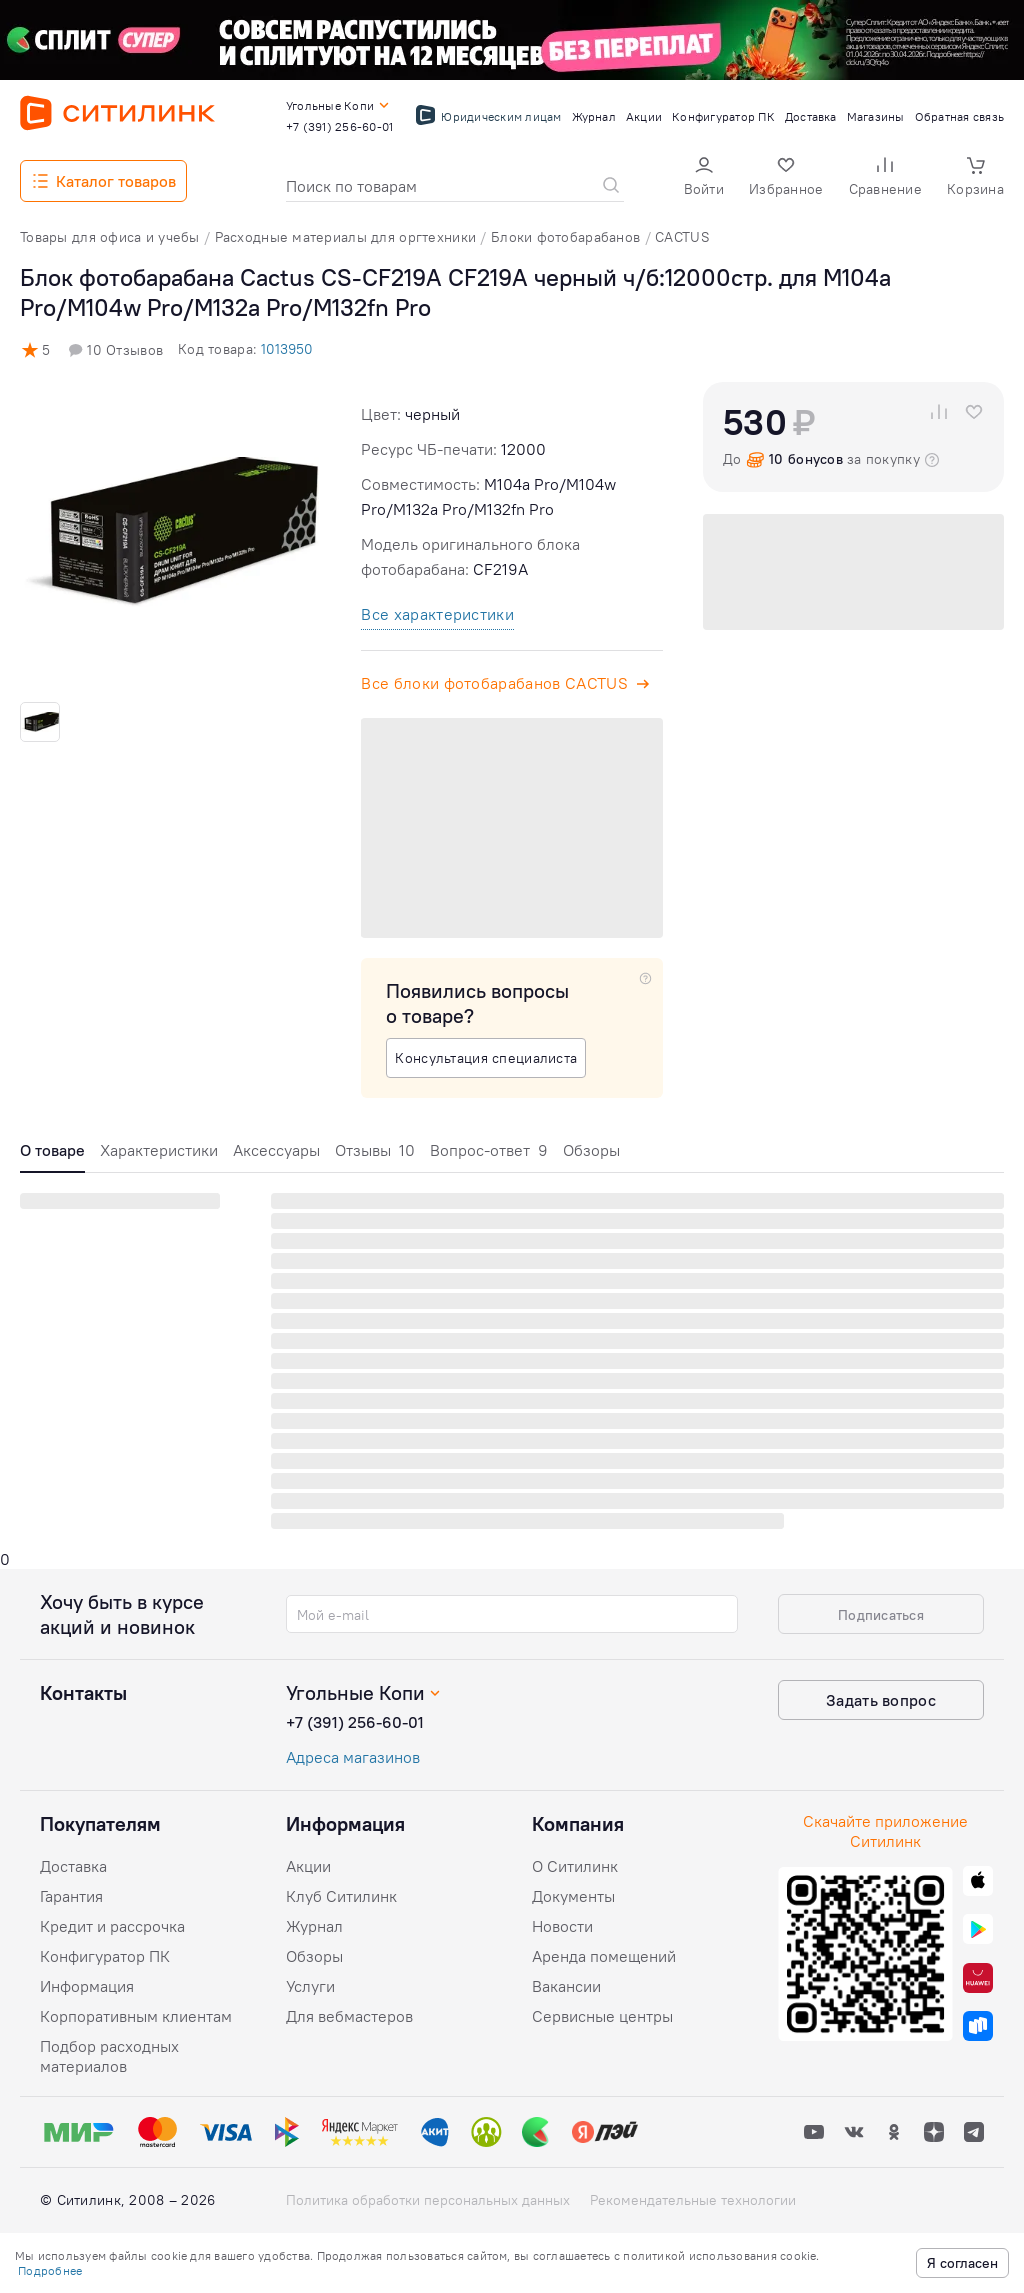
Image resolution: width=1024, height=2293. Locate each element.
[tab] (52, 1155)
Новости (562, 1926)
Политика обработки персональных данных (428, 2200)
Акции (308, 1866)
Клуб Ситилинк (341, 1896)
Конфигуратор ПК (105, 1956)
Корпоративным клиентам (136, 2016)
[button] (704, 178)
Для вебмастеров (349, 2016)
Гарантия (71, 1896)
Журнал (314, 1926)
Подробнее (50, 2270)
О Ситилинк (575, 1866)
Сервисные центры (602, 2016)
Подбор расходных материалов (109, 2056)
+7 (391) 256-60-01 (355, 1722)
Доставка (73, 1866)
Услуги (310, 1986)
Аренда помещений (604, 1956)
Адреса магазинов (353, 1757)
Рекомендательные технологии (693, 2200)
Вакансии (566, 1986)
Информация (87, 1986)
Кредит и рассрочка (112, 1926)
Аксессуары (276, 1150)
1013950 (287, 349)
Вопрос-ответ (489, 1150)
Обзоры (591, 1150)
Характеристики (159, 1150)
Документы (573, 1896)
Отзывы (375, 1150)
